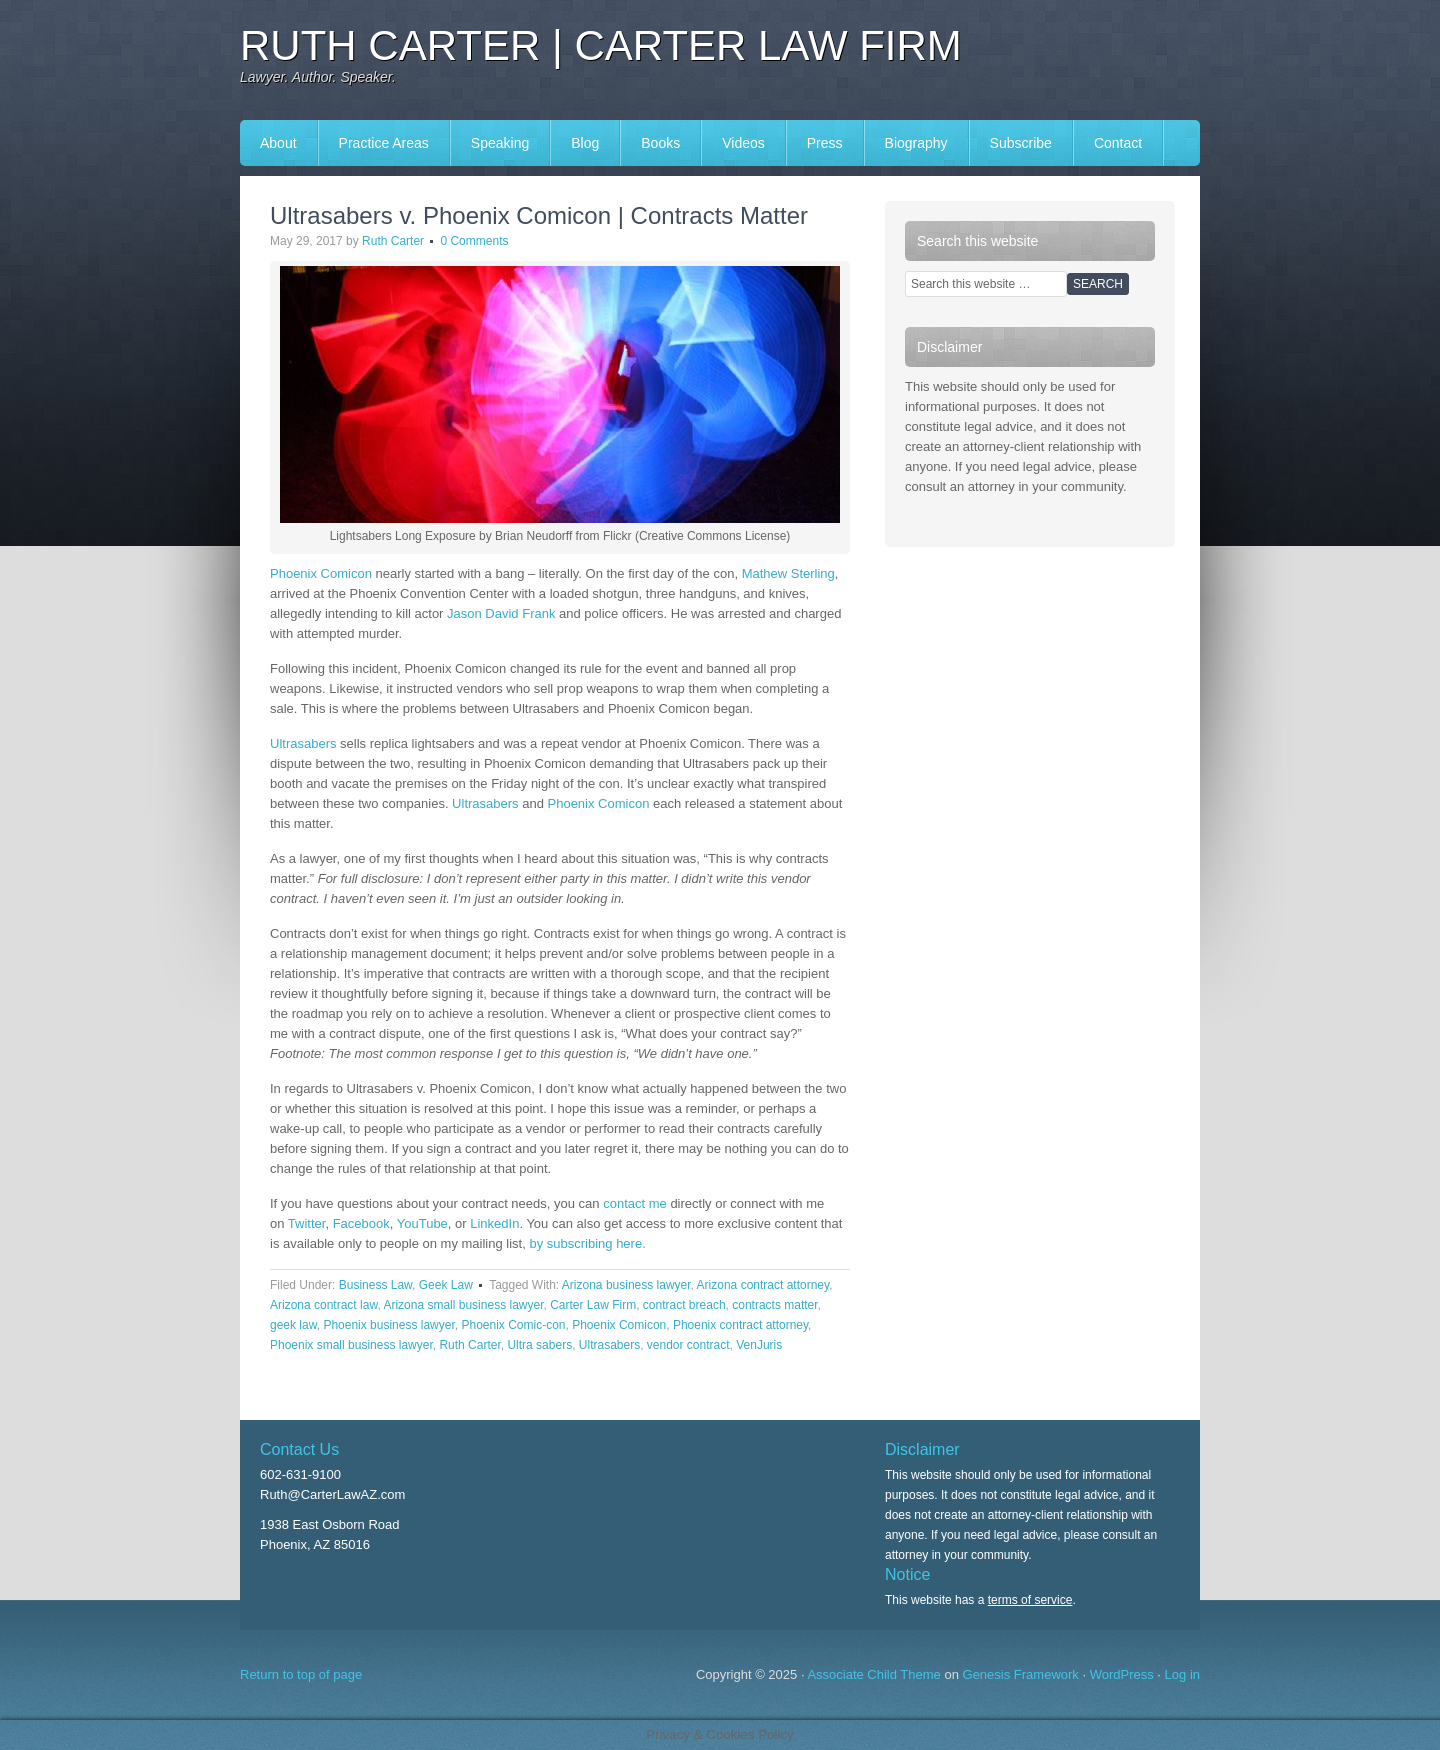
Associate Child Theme (873, 1674)
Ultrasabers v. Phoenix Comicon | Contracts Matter (539, 215)
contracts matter (774, 1305)
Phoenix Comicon (321, 573)
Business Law (375, 1285)
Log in (1182, 1674)
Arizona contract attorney (763, 1285)
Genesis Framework (1021, 1674)
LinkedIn (494, 1223)
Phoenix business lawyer (388, 1325)
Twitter (307, 1223)
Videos (743, 143)
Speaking (500, 143)
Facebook (361, 1223)
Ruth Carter (393, 241)
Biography (916, 143)
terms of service (1030, 1600)
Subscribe (1021, 143)
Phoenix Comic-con (513, 1325)
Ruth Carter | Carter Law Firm (601, 45)
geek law (293, 1325)
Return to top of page (301, 1674)
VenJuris (759, 1345)
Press (825, 143)
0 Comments (474, 241)
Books (660, 143)
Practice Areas (384, 143)
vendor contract (688, 1345)
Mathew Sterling (788, 573)
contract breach (684, 1305)
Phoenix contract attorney (740, 1325)
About (278, 143)
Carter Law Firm (593, 1305)
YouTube (422, 1223)
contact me (635, 1203)
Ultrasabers (303, 743)
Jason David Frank (501, 613)
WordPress (1122, 1674)
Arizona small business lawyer (463, 1305)
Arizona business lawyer (626, 1285)
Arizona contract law (323, 1305)
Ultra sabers (539, 1345)
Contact (1118, 143)
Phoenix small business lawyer (351, 1345)
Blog (585, 143)
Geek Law (446, 1285)
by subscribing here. (587, 1243)
